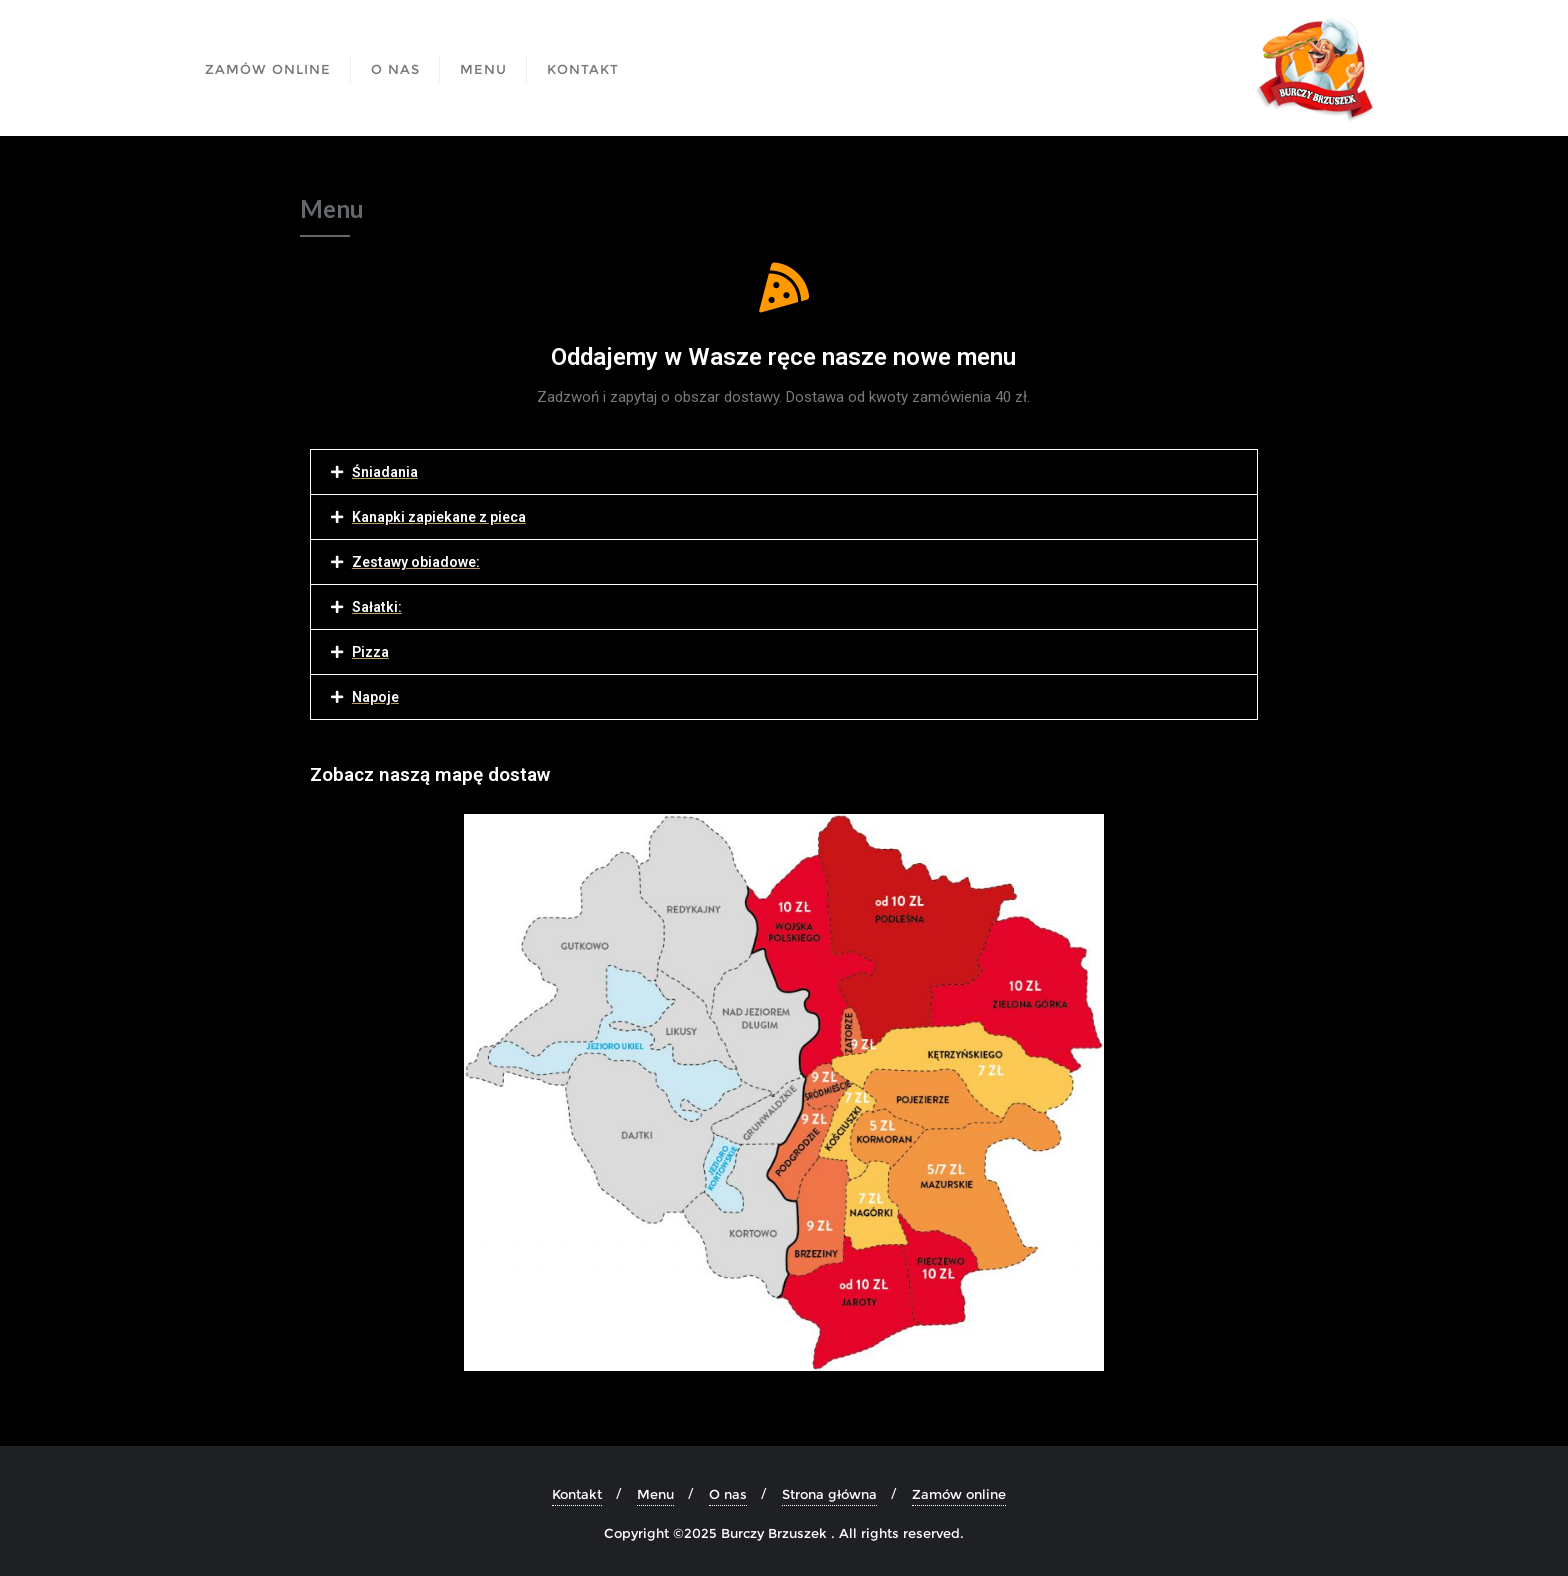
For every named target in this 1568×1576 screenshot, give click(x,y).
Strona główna (829, 1494)
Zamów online (959, 1494)
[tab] (784, 472)
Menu (655, 1494)
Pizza (370, 652)
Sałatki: (377, 607)
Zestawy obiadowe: (416, 562)
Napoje (375, 697)
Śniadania (385, 472)
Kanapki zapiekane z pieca (439, 517)
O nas (728, 1494)
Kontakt (577, 1494)
